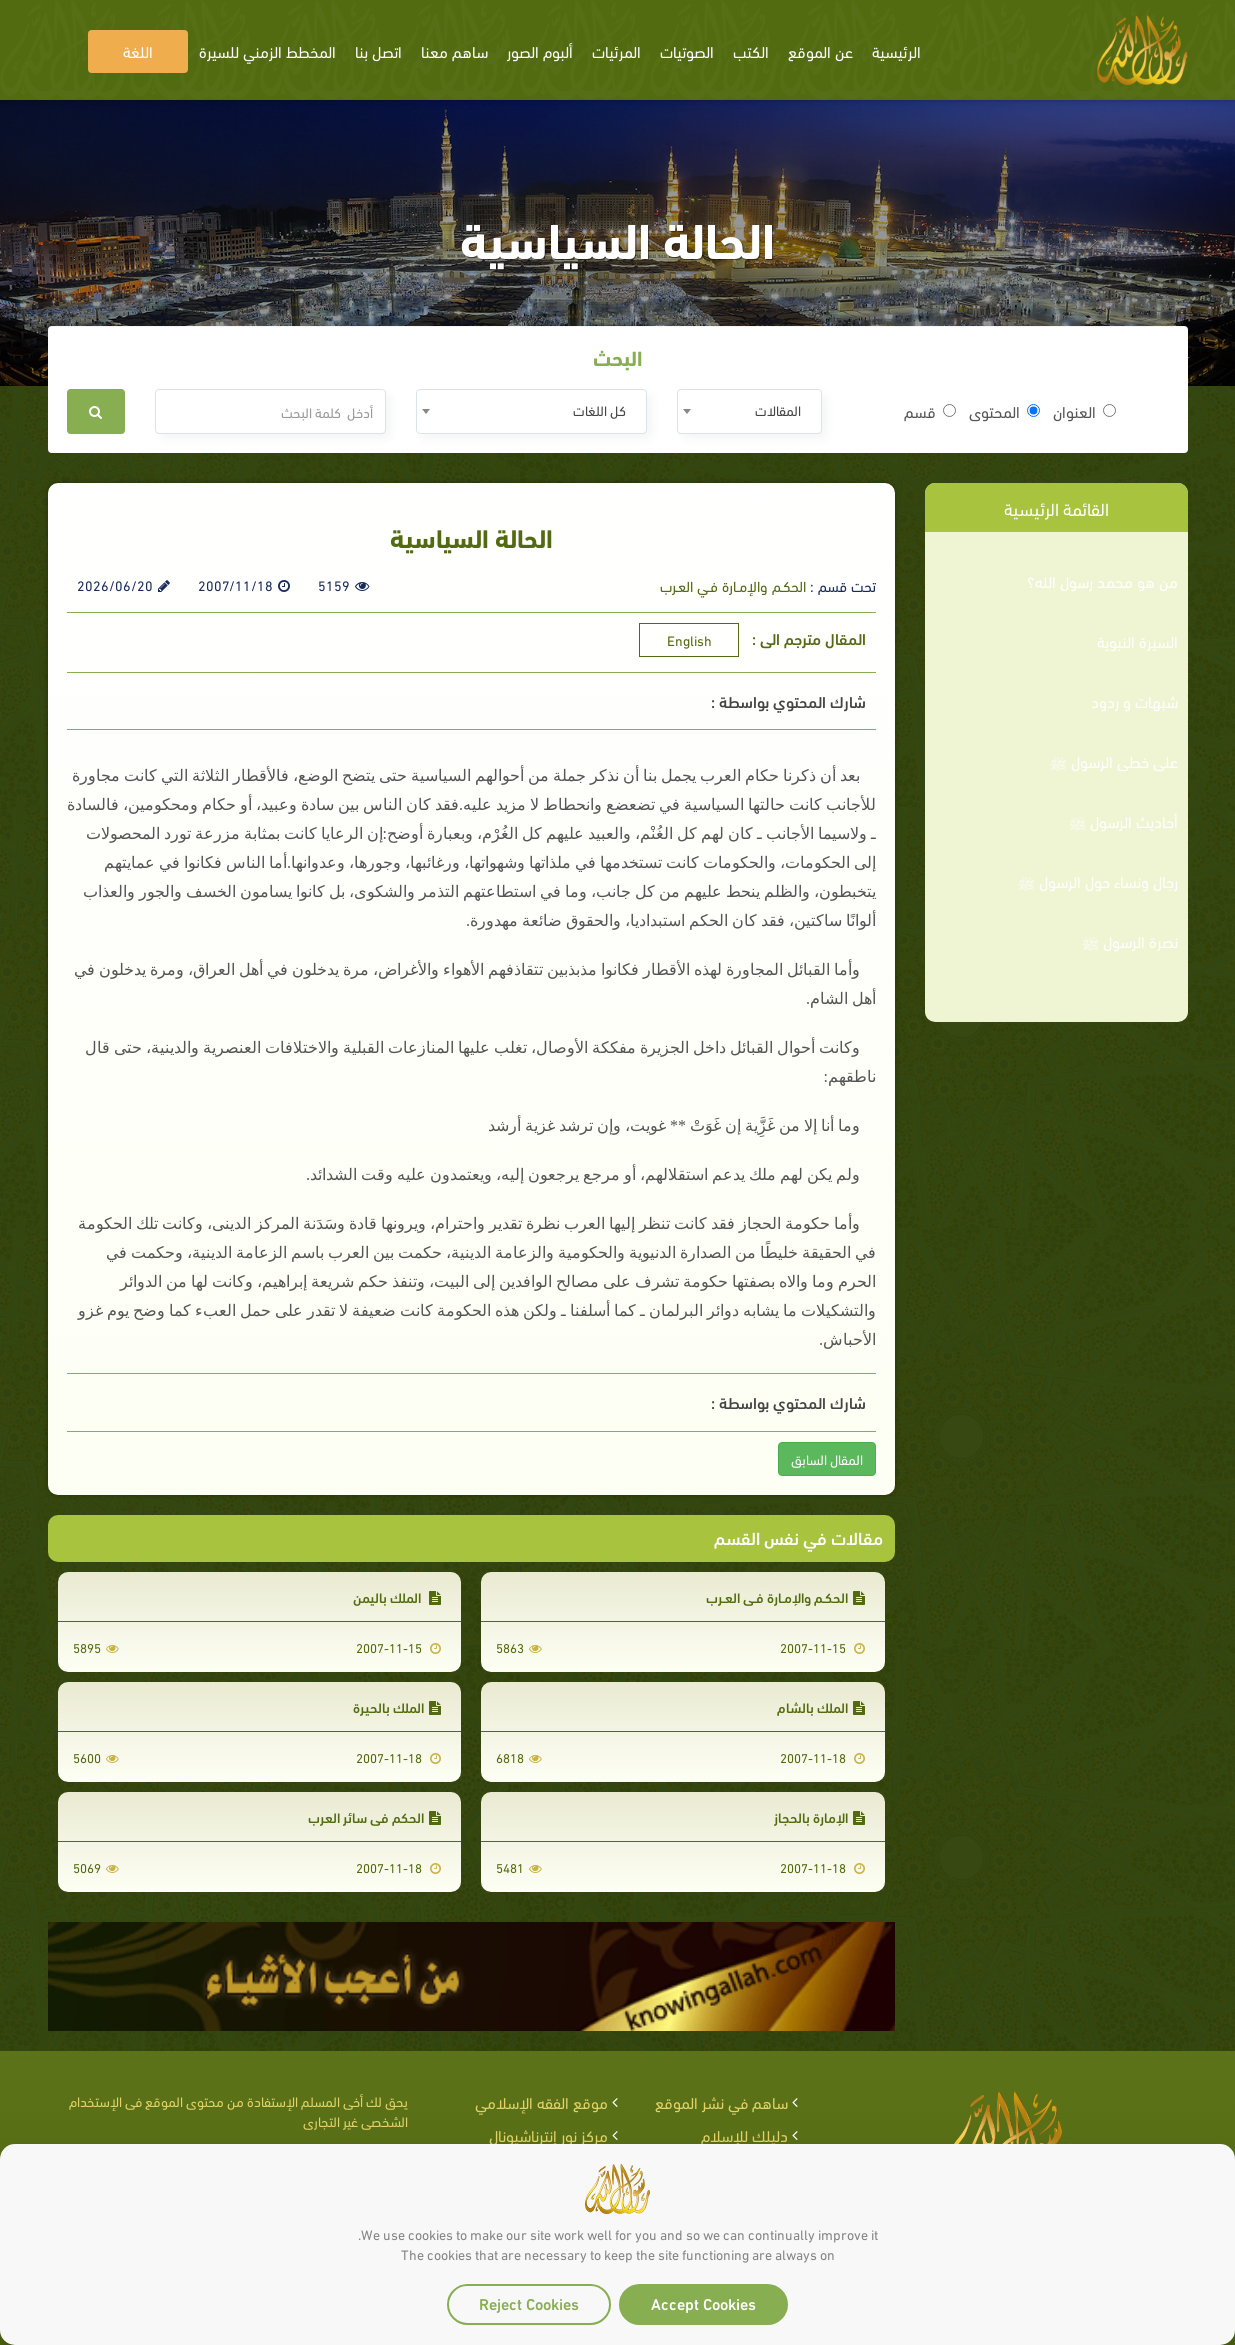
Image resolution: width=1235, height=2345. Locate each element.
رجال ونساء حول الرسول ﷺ (1098, 881)
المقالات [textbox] (778, 409)
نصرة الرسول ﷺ (1130, 941)
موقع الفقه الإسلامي (541, 2101)
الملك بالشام (821, 1706)
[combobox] (749, 411)
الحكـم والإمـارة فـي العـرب (733, 585)
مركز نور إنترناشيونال (548, 2134)
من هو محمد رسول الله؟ (1102, 581)
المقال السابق (827, 1458)
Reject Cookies (529, 2302)
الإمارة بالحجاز (819, 1816)
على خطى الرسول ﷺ (1114, 761)
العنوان (1084, 411)
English (689, 639)
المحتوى (1004, 411)
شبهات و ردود (1134, 701)
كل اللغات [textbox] (599, 409)
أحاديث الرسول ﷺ (1123, 821)
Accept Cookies (703, 2302)
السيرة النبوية (1137, 641)
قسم (930, 411)
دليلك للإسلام (744, 2134)
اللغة (138, 50)
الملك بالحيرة (397, 1706)
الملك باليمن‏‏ (397, 1596)
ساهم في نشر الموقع (721, 2101)
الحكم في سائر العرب (374, 1816)
